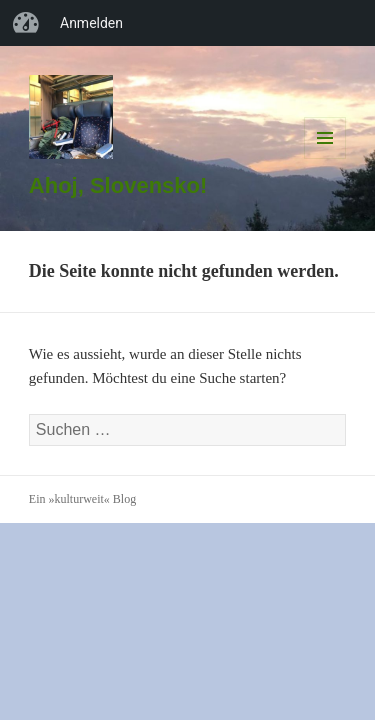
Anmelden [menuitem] (91, 23)
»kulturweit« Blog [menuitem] (26, 23)
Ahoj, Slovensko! (118, 185)
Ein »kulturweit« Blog (82, 499)
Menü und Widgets (325, 158)
